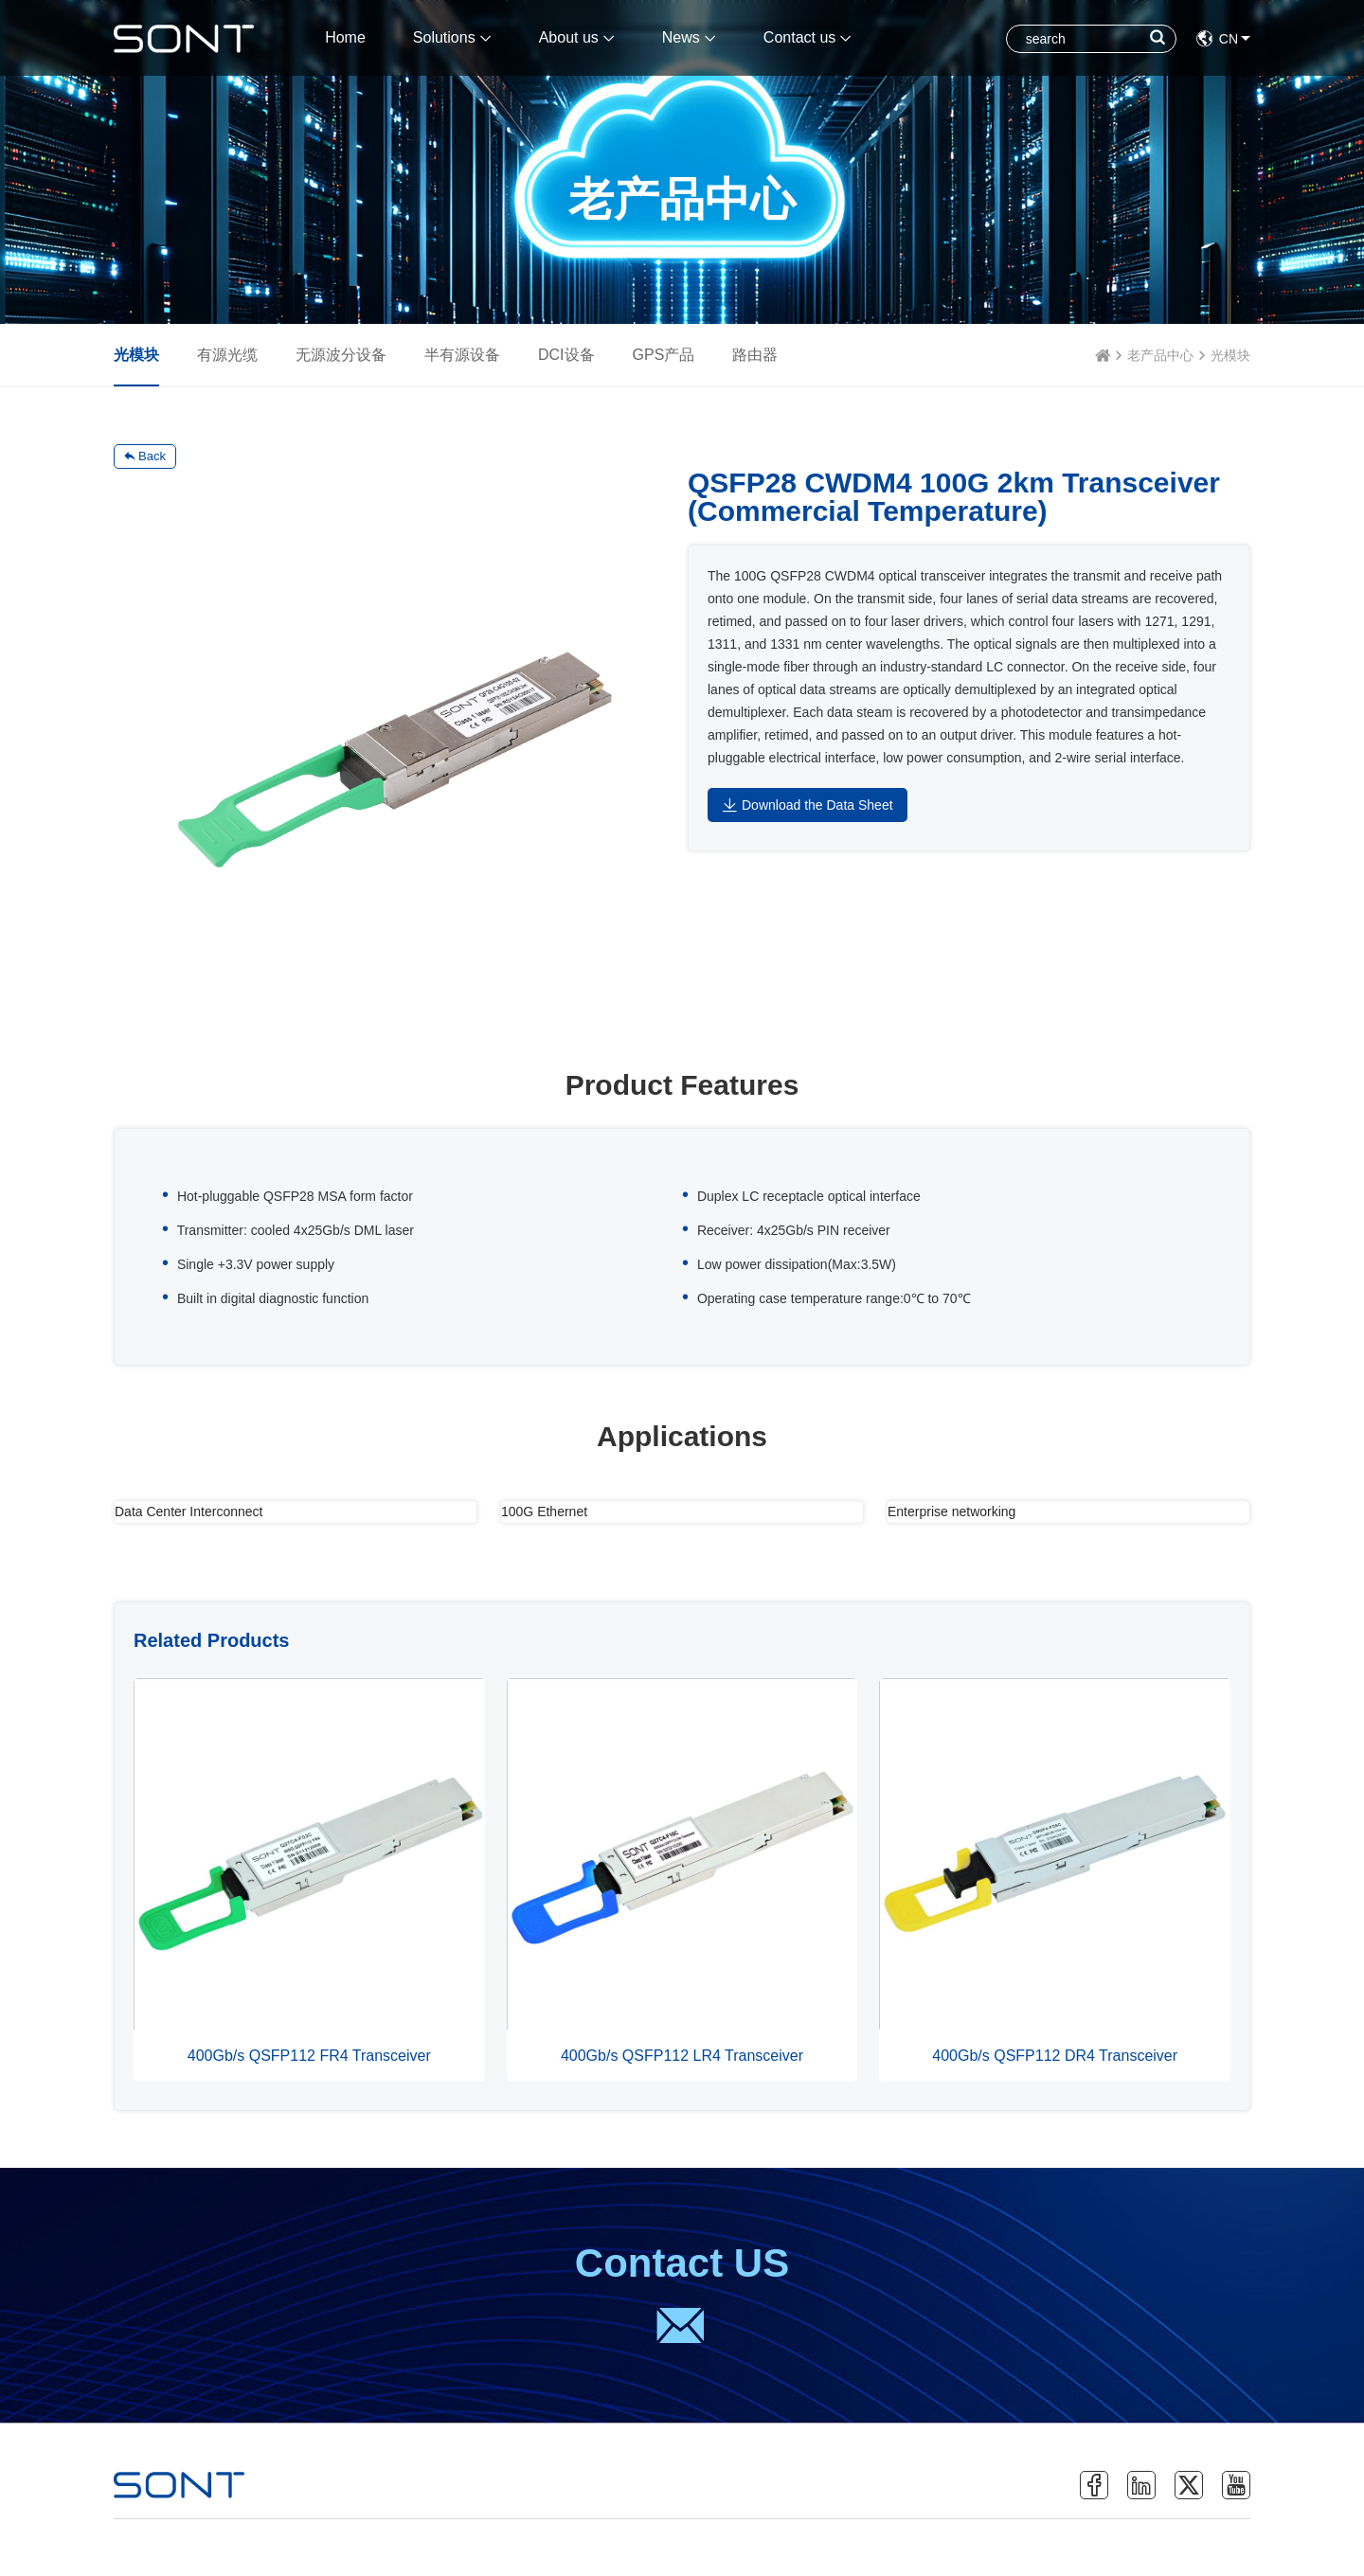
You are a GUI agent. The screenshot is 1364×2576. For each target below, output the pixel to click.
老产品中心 (1160, 355)
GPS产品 (664, 355)
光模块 (1230, 355)
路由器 (755, 355)
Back (145, 456)
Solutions (452, 37)
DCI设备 (566, 355)
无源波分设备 (341, 355)
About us (577, 37)
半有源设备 (462, 355)
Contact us (807, 37)
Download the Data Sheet (807, 805)
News (689, 37)
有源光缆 (227, 355)
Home (345, 37)
